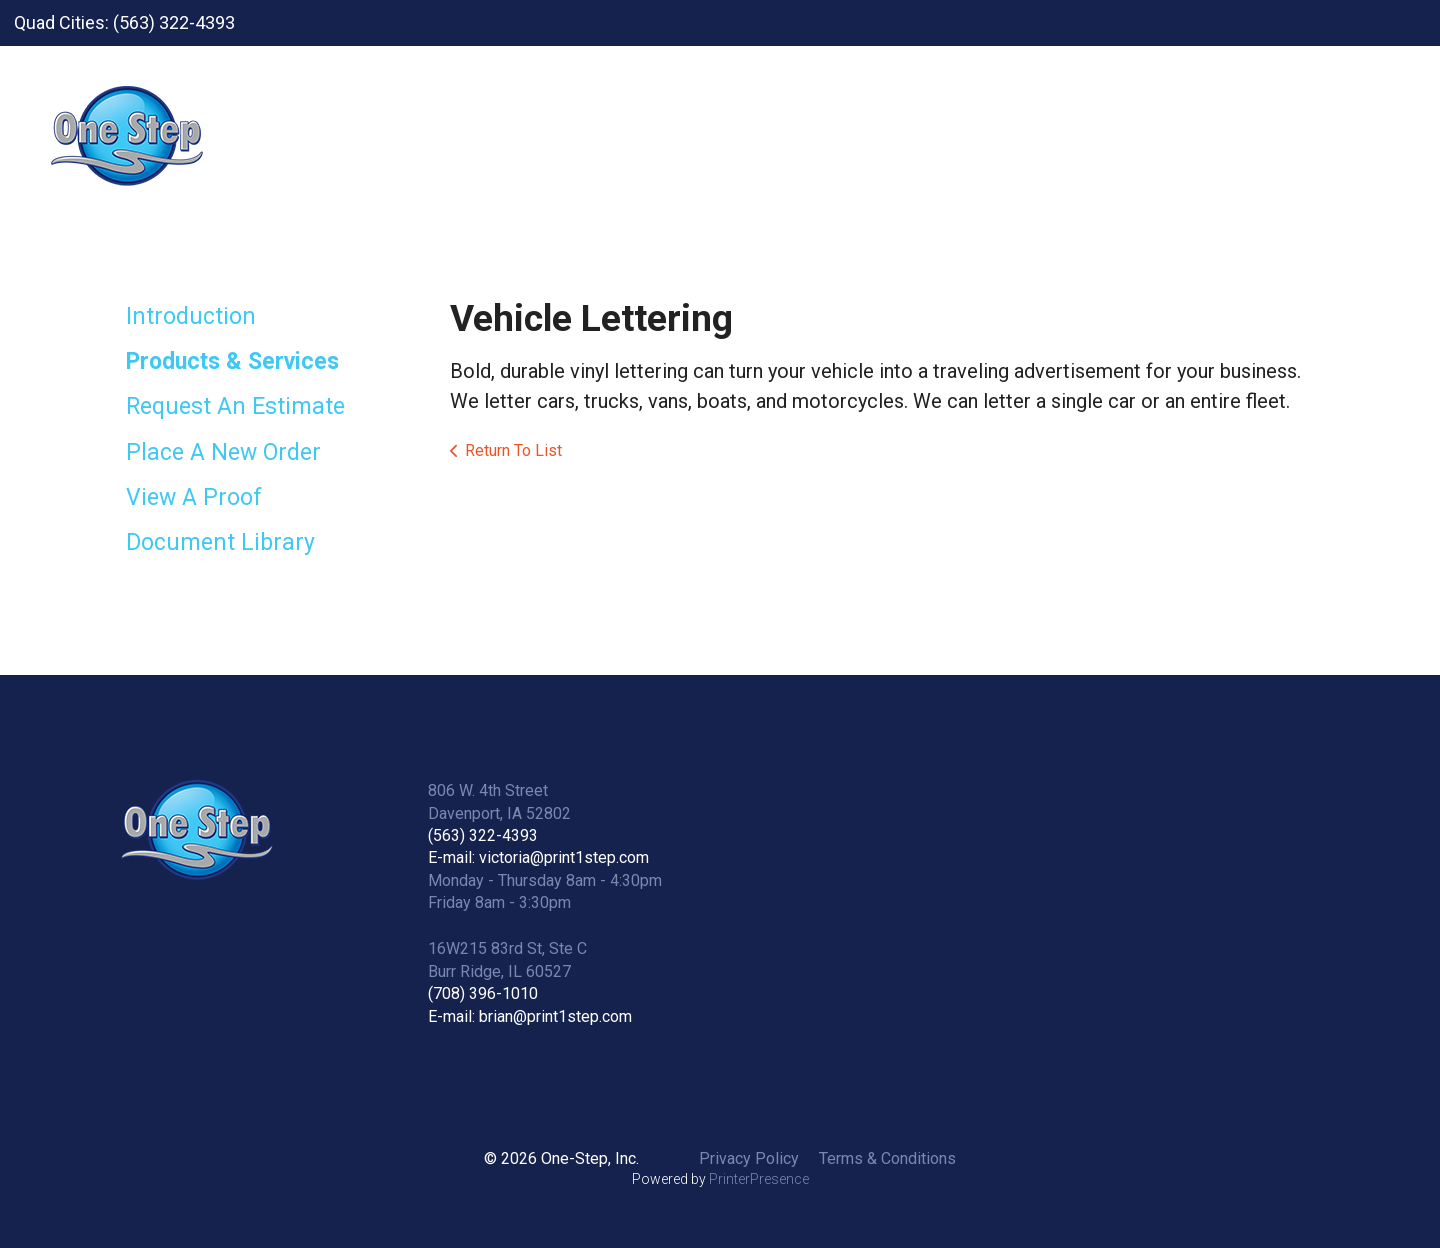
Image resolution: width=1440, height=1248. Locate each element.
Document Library (220, 542)
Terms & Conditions (887, 1158)
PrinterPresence (759, 1179)
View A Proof (194, 497)
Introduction (191, 316)
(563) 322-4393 (483, 835)
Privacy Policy (749, 1158)
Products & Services (232, 361)
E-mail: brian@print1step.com (530, 1016)
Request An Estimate (235, 406)
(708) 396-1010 (483, 993)
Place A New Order (223, 452)
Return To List (513, 450)
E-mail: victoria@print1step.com (538, 857)
